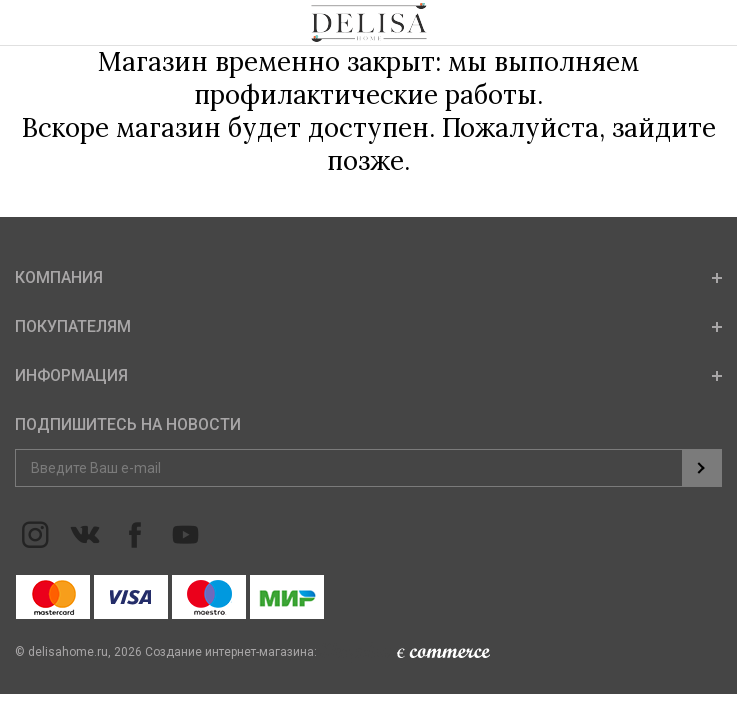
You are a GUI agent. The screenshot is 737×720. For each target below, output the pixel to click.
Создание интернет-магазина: (317, 652)
